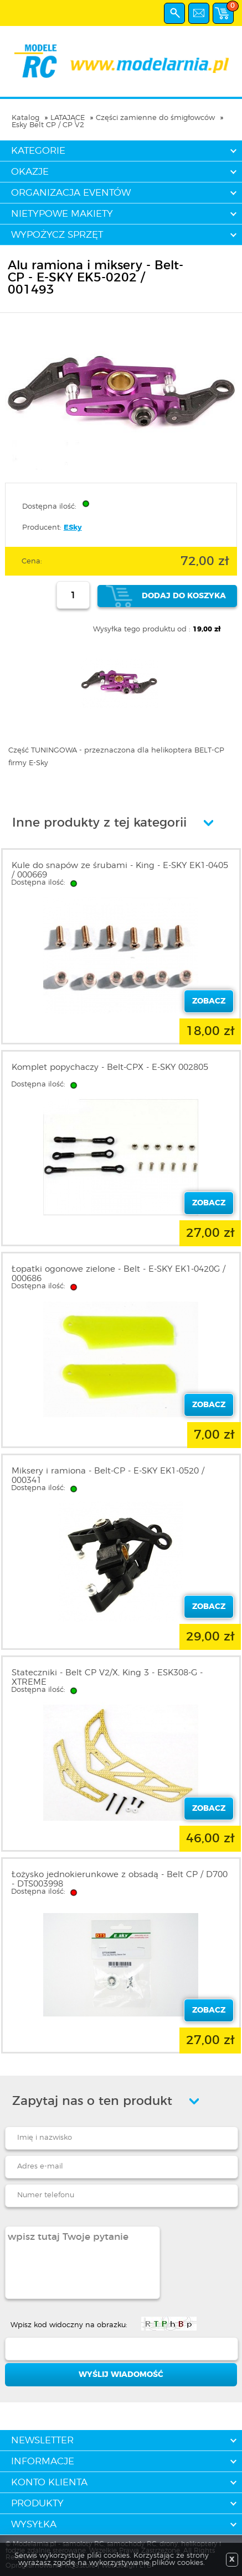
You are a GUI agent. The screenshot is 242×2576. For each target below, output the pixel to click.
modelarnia (121, 61)
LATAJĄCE (67, 118)
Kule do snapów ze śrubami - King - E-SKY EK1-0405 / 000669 (120, 870)
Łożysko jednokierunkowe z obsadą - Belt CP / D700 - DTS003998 (120, 1879)
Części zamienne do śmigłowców (155, 118)
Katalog (25, 118)
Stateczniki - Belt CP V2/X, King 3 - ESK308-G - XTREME (107, 1677)
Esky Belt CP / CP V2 (48, 125)
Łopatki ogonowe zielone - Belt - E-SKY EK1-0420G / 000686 (118, 1274)
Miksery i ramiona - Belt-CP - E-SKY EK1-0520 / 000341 (108, 1476)
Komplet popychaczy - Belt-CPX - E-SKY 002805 (110, 1067)
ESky (73, 527)
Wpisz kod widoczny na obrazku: (69, 2325)
